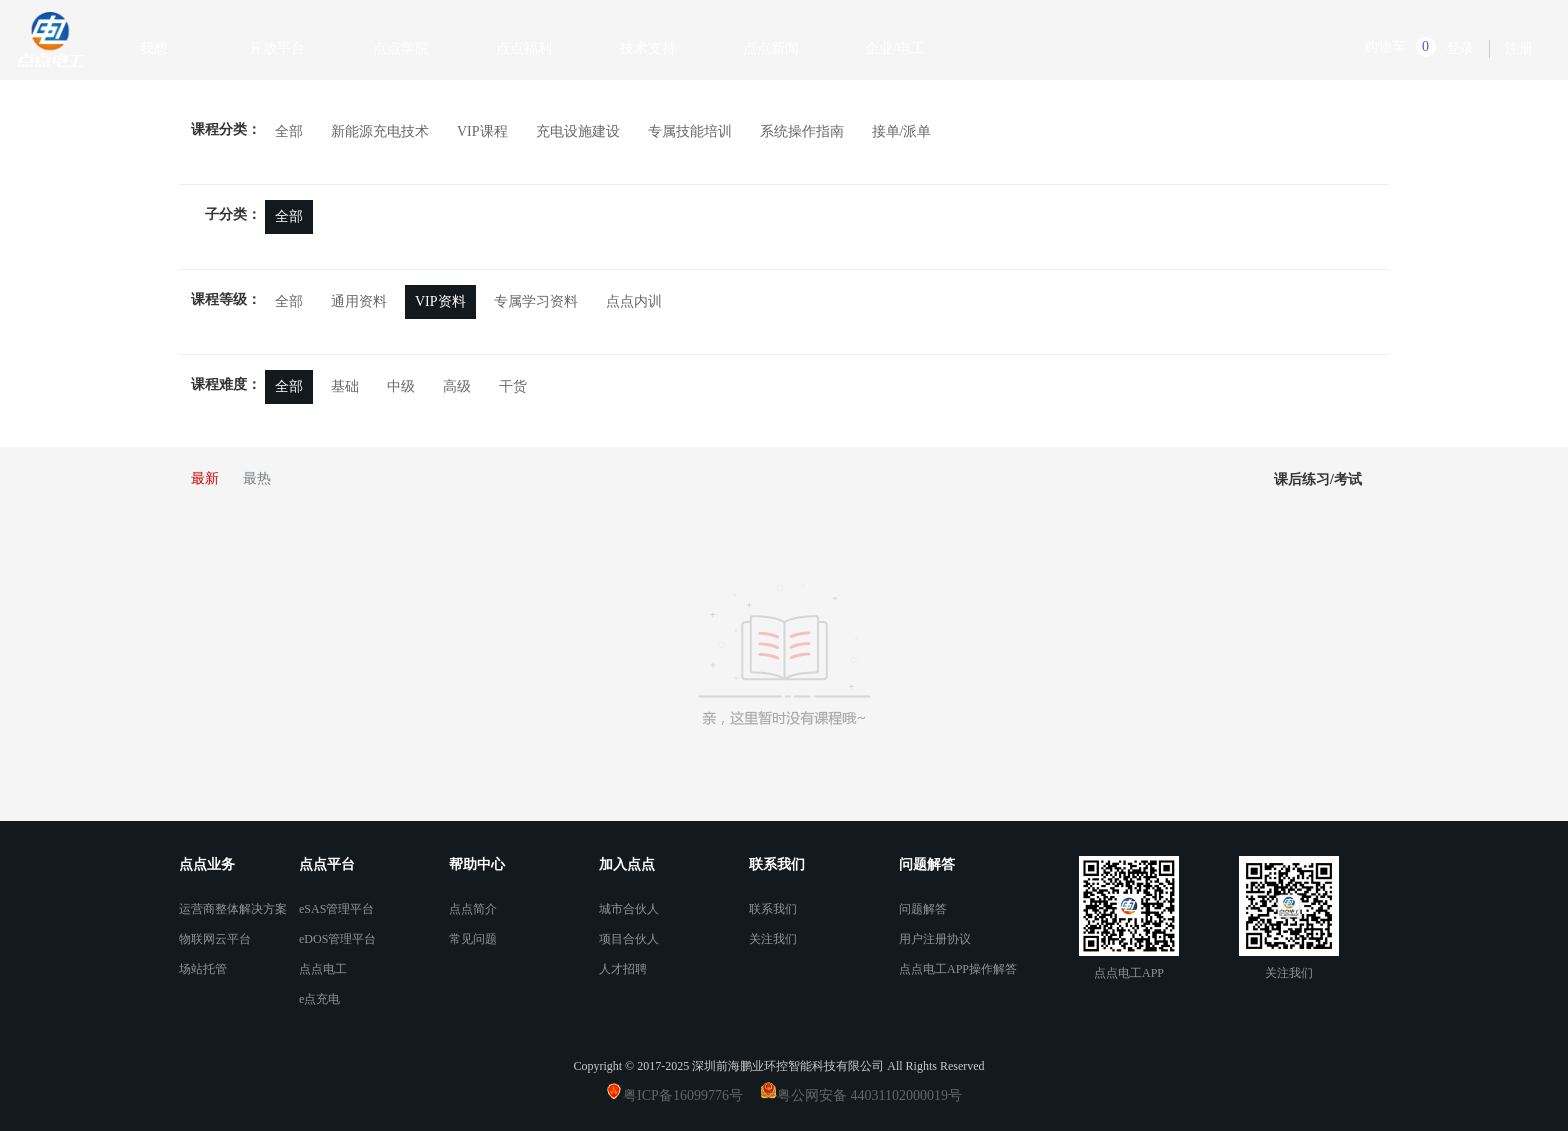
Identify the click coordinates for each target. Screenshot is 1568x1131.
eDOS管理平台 (337, 939)
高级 (457, 386)
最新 (205, 478)
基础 (345, 386)
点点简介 (473, 909)
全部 (289, 131)
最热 (257, 478)
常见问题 (473, 939)
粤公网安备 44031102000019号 (869, 1095)
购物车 (1385, 46)
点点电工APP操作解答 (958, 969)
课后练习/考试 (1318, 479)
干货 (513, 386)
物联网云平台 (215, 939)
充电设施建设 (578, 131)
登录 (1460, 48)
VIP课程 (482, 131)
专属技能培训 (690, 131)
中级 (401, 386)
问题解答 (923, 909)
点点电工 (323, 969)
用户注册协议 (935, 939)
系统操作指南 (802, 131)
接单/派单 (902, 131)
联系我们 (773, 909)
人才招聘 (623, 969)
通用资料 (359, 301)
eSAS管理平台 (336, 909)
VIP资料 (440, 301)
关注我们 (773, 939)
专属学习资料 (536, 301)
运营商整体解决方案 (233, 909)
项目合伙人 (629, 939)
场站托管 (203, 969)
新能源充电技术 (380, 131)
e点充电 (319, 999)
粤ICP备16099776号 (690, 1095)
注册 (1519, 48)
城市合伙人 (629, 909)
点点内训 (634, 301)
